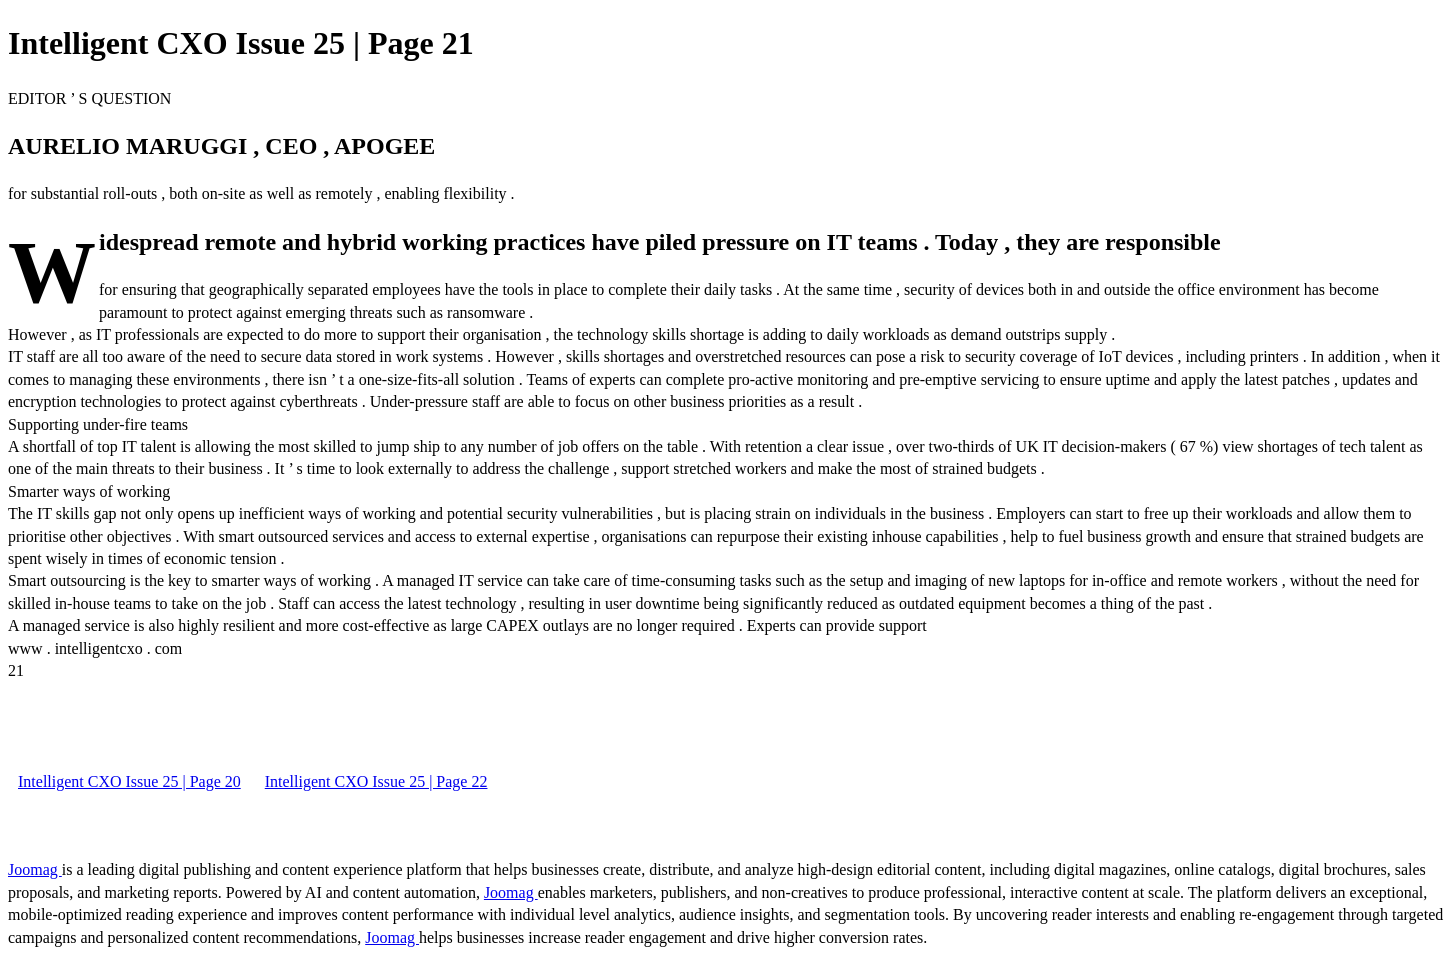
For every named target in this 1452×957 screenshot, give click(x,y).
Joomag (35, 869)
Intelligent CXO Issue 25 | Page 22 (376, 781)
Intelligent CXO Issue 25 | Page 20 (129, 781)
